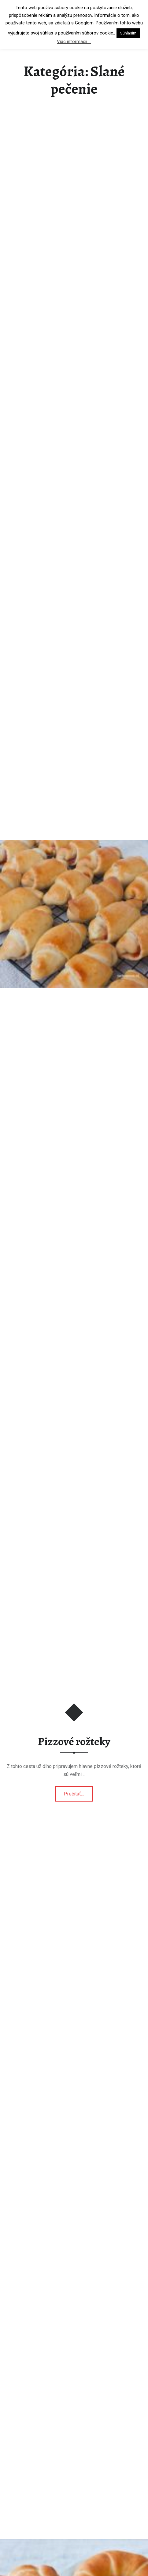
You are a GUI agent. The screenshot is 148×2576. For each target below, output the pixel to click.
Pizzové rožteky (74, 1741)
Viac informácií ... (74, 41)
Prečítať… (78, 1792)
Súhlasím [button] (128, 33)
